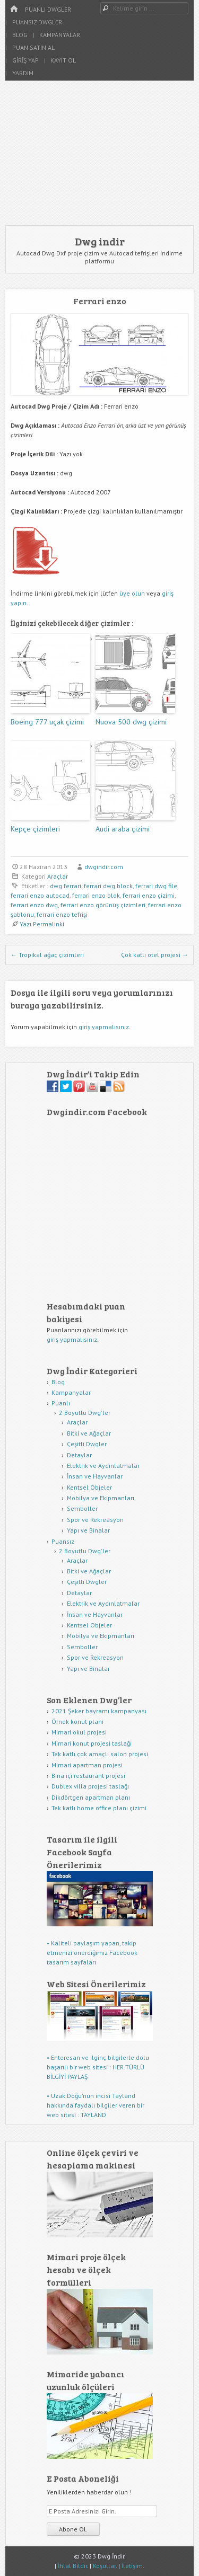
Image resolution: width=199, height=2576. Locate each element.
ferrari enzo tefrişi (62, 914)
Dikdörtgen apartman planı (90, 1797)
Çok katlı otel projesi (154, 955)
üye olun (132, 593)
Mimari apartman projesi (87, 1765)
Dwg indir (100, 241)
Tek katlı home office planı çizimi (98, 1808)
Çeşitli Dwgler (87, 1444)
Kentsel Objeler (89, 1487)
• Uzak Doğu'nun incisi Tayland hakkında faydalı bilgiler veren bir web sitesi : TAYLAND (95, 2105)
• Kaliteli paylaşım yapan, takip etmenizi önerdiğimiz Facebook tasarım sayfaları (92, 1952)
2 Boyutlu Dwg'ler (84, 1413)
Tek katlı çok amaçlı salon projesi (99, 1754)
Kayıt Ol (63, 60)
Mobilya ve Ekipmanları (100, 1498)
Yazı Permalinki (42, 924)
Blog (20, 35)
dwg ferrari (65, 886)
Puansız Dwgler (37, 22)
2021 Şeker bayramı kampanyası (98, 1711)
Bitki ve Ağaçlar (89, 1433)
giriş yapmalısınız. (73, 1339)
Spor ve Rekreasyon (95, 1520)
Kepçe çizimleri (35, 829)
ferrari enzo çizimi (149, 895)
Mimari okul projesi (79, 1732)
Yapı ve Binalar (88, 1530)
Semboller (82, 1508)
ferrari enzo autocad (40, 895)
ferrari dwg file (156, 886)
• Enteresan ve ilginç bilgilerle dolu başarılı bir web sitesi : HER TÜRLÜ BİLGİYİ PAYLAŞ (98, 2067)
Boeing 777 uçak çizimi (47, 722)
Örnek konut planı (77, 1721)
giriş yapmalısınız (104, 1027)
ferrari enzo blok (96, 895)
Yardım (22, 73)
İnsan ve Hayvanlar (95, 1476)
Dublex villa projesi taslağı (90, 1786)
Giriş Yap (25, 60)
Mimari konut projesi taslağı (91, 1743)
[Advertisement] (99, 153)
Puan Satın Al (33, 47)
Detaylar (79, 1455)
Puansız (62, 1541)
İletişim (132, 2566)
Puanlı (60, 1403)
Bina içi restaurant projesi (88, 1776)
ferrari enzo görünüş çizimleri (102, 905)
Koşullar (104, 2566)
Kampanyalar (59, 35)
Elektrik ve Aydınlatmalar (103, 1466)
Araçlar (57, 876)
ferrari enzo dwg (34, 905)
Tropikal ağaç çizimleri (47, 955)
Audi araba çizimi (123, 829)
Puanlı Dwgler (48, 9)
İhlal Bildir (72, 2566)
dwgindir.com (103, 867)
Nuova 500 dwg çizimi (131, 722)
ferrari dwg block (108, 886)
